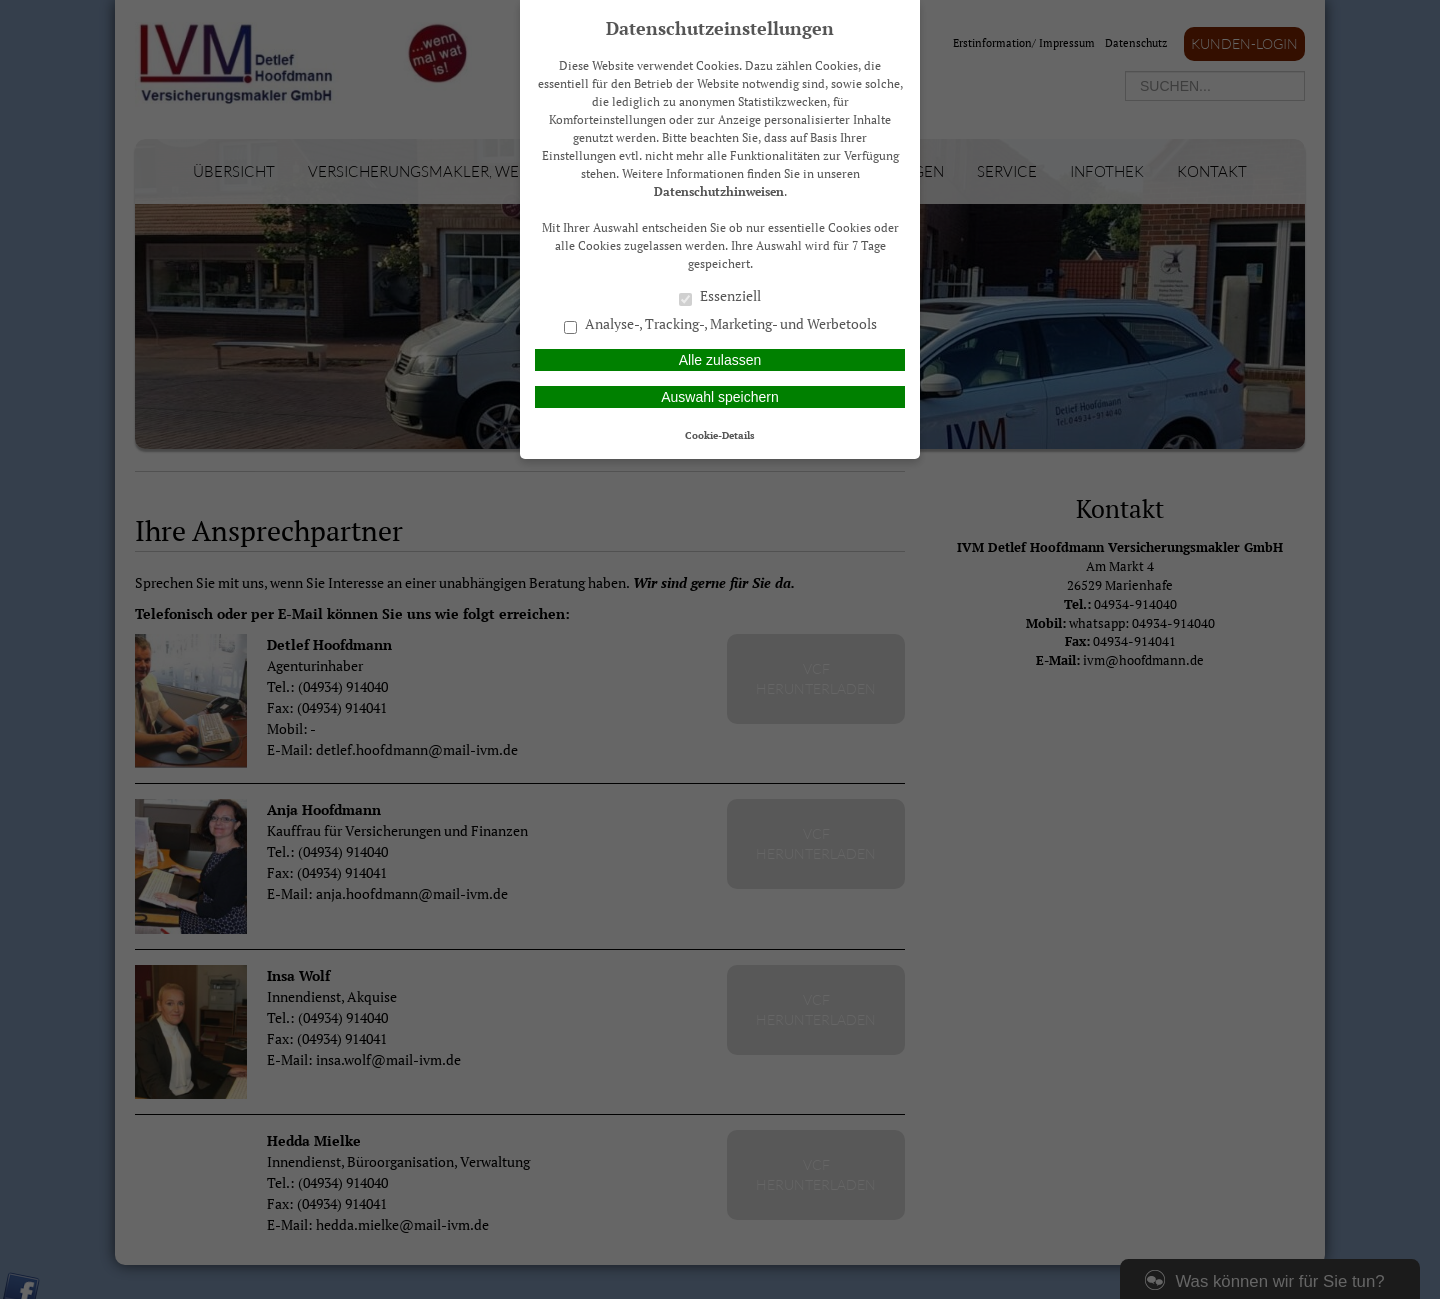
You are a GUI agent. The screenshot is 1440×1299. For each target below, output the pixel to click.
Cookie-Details (720, 435)
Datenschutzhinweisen (719, 191)
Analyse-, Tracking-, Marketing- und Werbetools (720, 325)
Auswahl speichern (720, 397)
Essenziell (720, 297)
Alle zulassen (720, 360)
